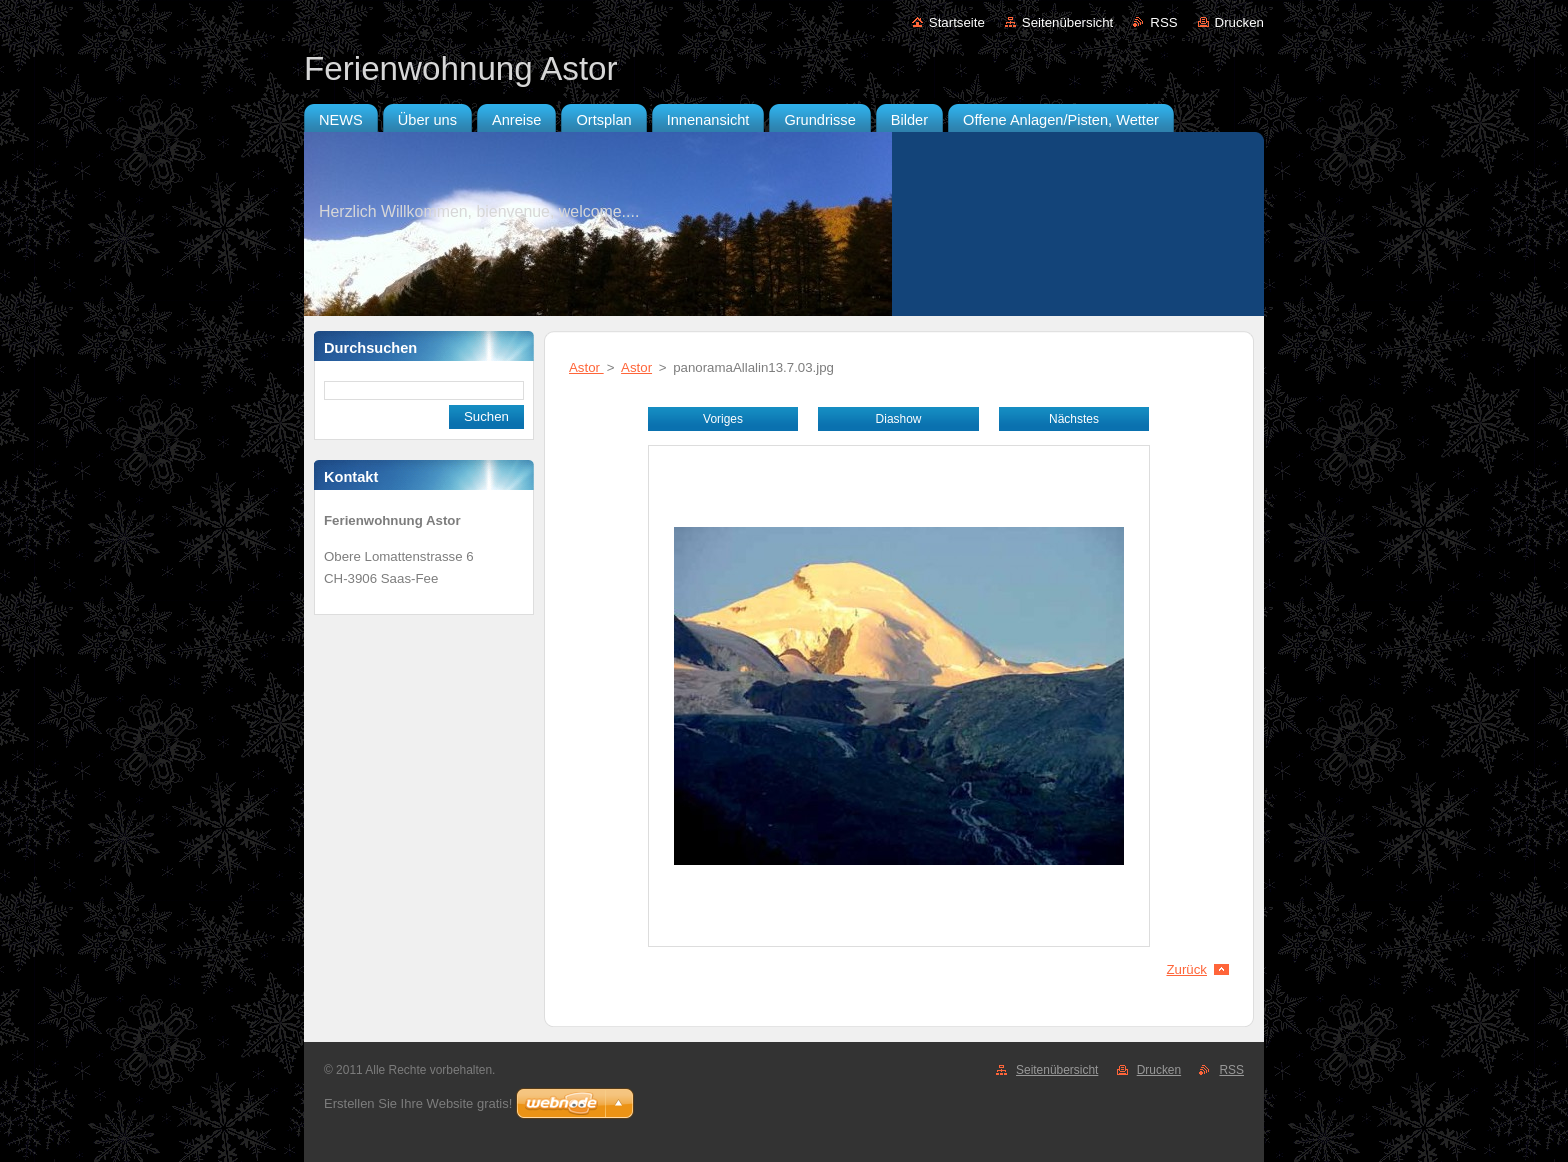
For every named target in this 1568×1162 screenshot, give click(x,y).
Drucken (1239, 22)
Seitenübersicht (1067, 22)
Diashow (899, 419)
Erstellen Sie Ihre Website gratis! (418, 1103)
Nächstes (1074, 419)
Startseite (957, 22)
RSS (1163, 22)
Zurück (1186, 969)
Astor (586, 367)
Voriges (723, 419)
